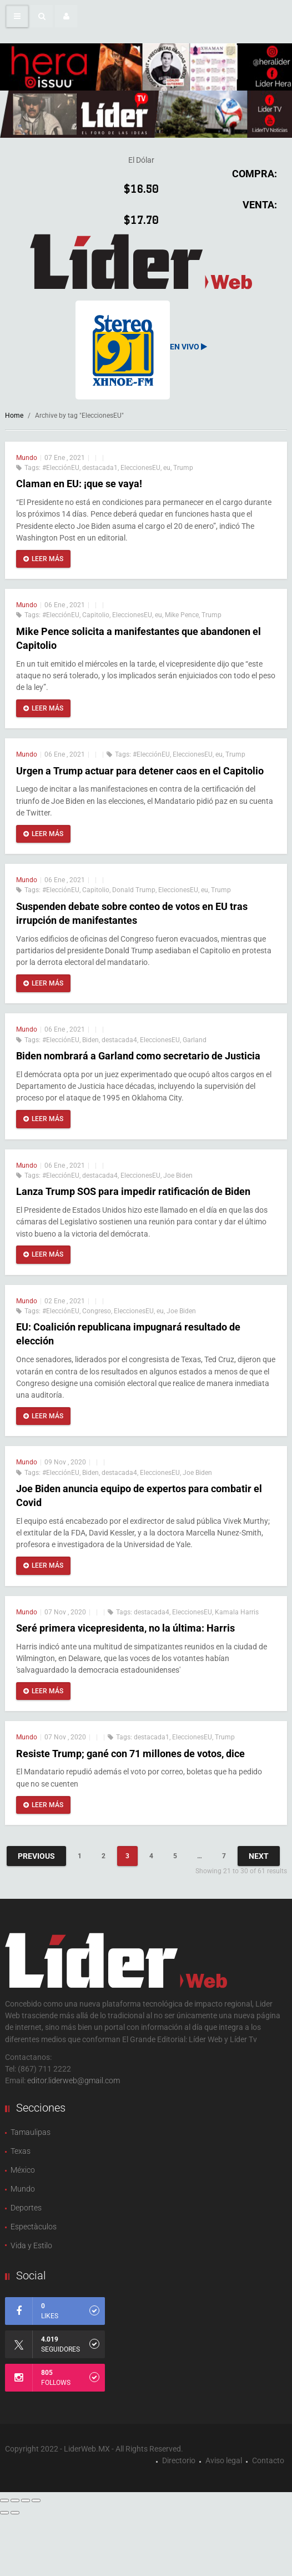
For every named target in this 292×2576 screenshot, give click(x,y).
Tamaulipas (31, 2132)
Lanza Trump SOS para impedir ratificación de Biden (133, 1191)
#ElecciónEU (60, 468)
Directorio (178, 2460)
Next (259, 1856)
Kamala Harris (237, 1612)
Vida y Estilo (31, 2245)
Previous (36, 1856)
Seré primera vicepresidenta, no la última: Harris (125, 1628)
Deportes (26, 2207)
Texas (21, 2151)
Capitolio (95, 615)
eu (166, 468)
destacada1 (100, 468)
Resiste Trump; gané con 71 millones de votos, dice (130, 1753)
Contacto (268, 2460)
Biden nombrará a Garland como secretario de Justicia (138, 1056)
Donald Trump (133, 890)
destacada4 (119, 1040)
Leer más (43, 559)
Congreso (96, 1311)
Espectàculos (34, 2226)
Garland (195, 1040)
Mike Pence (182, 615)
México (23, 2169)
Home (14, 415)
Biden (90, 1040)
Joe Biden (178, 1175)
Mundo (26, 458)
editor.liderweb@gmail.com (73, 2080)
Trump (183, 468)
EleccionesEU (140, 468)
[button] (42, 16)
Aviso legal (223, 2460)
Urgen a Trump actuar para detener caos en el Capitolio (140, 771)
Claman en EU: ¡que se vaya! (80, 483)
